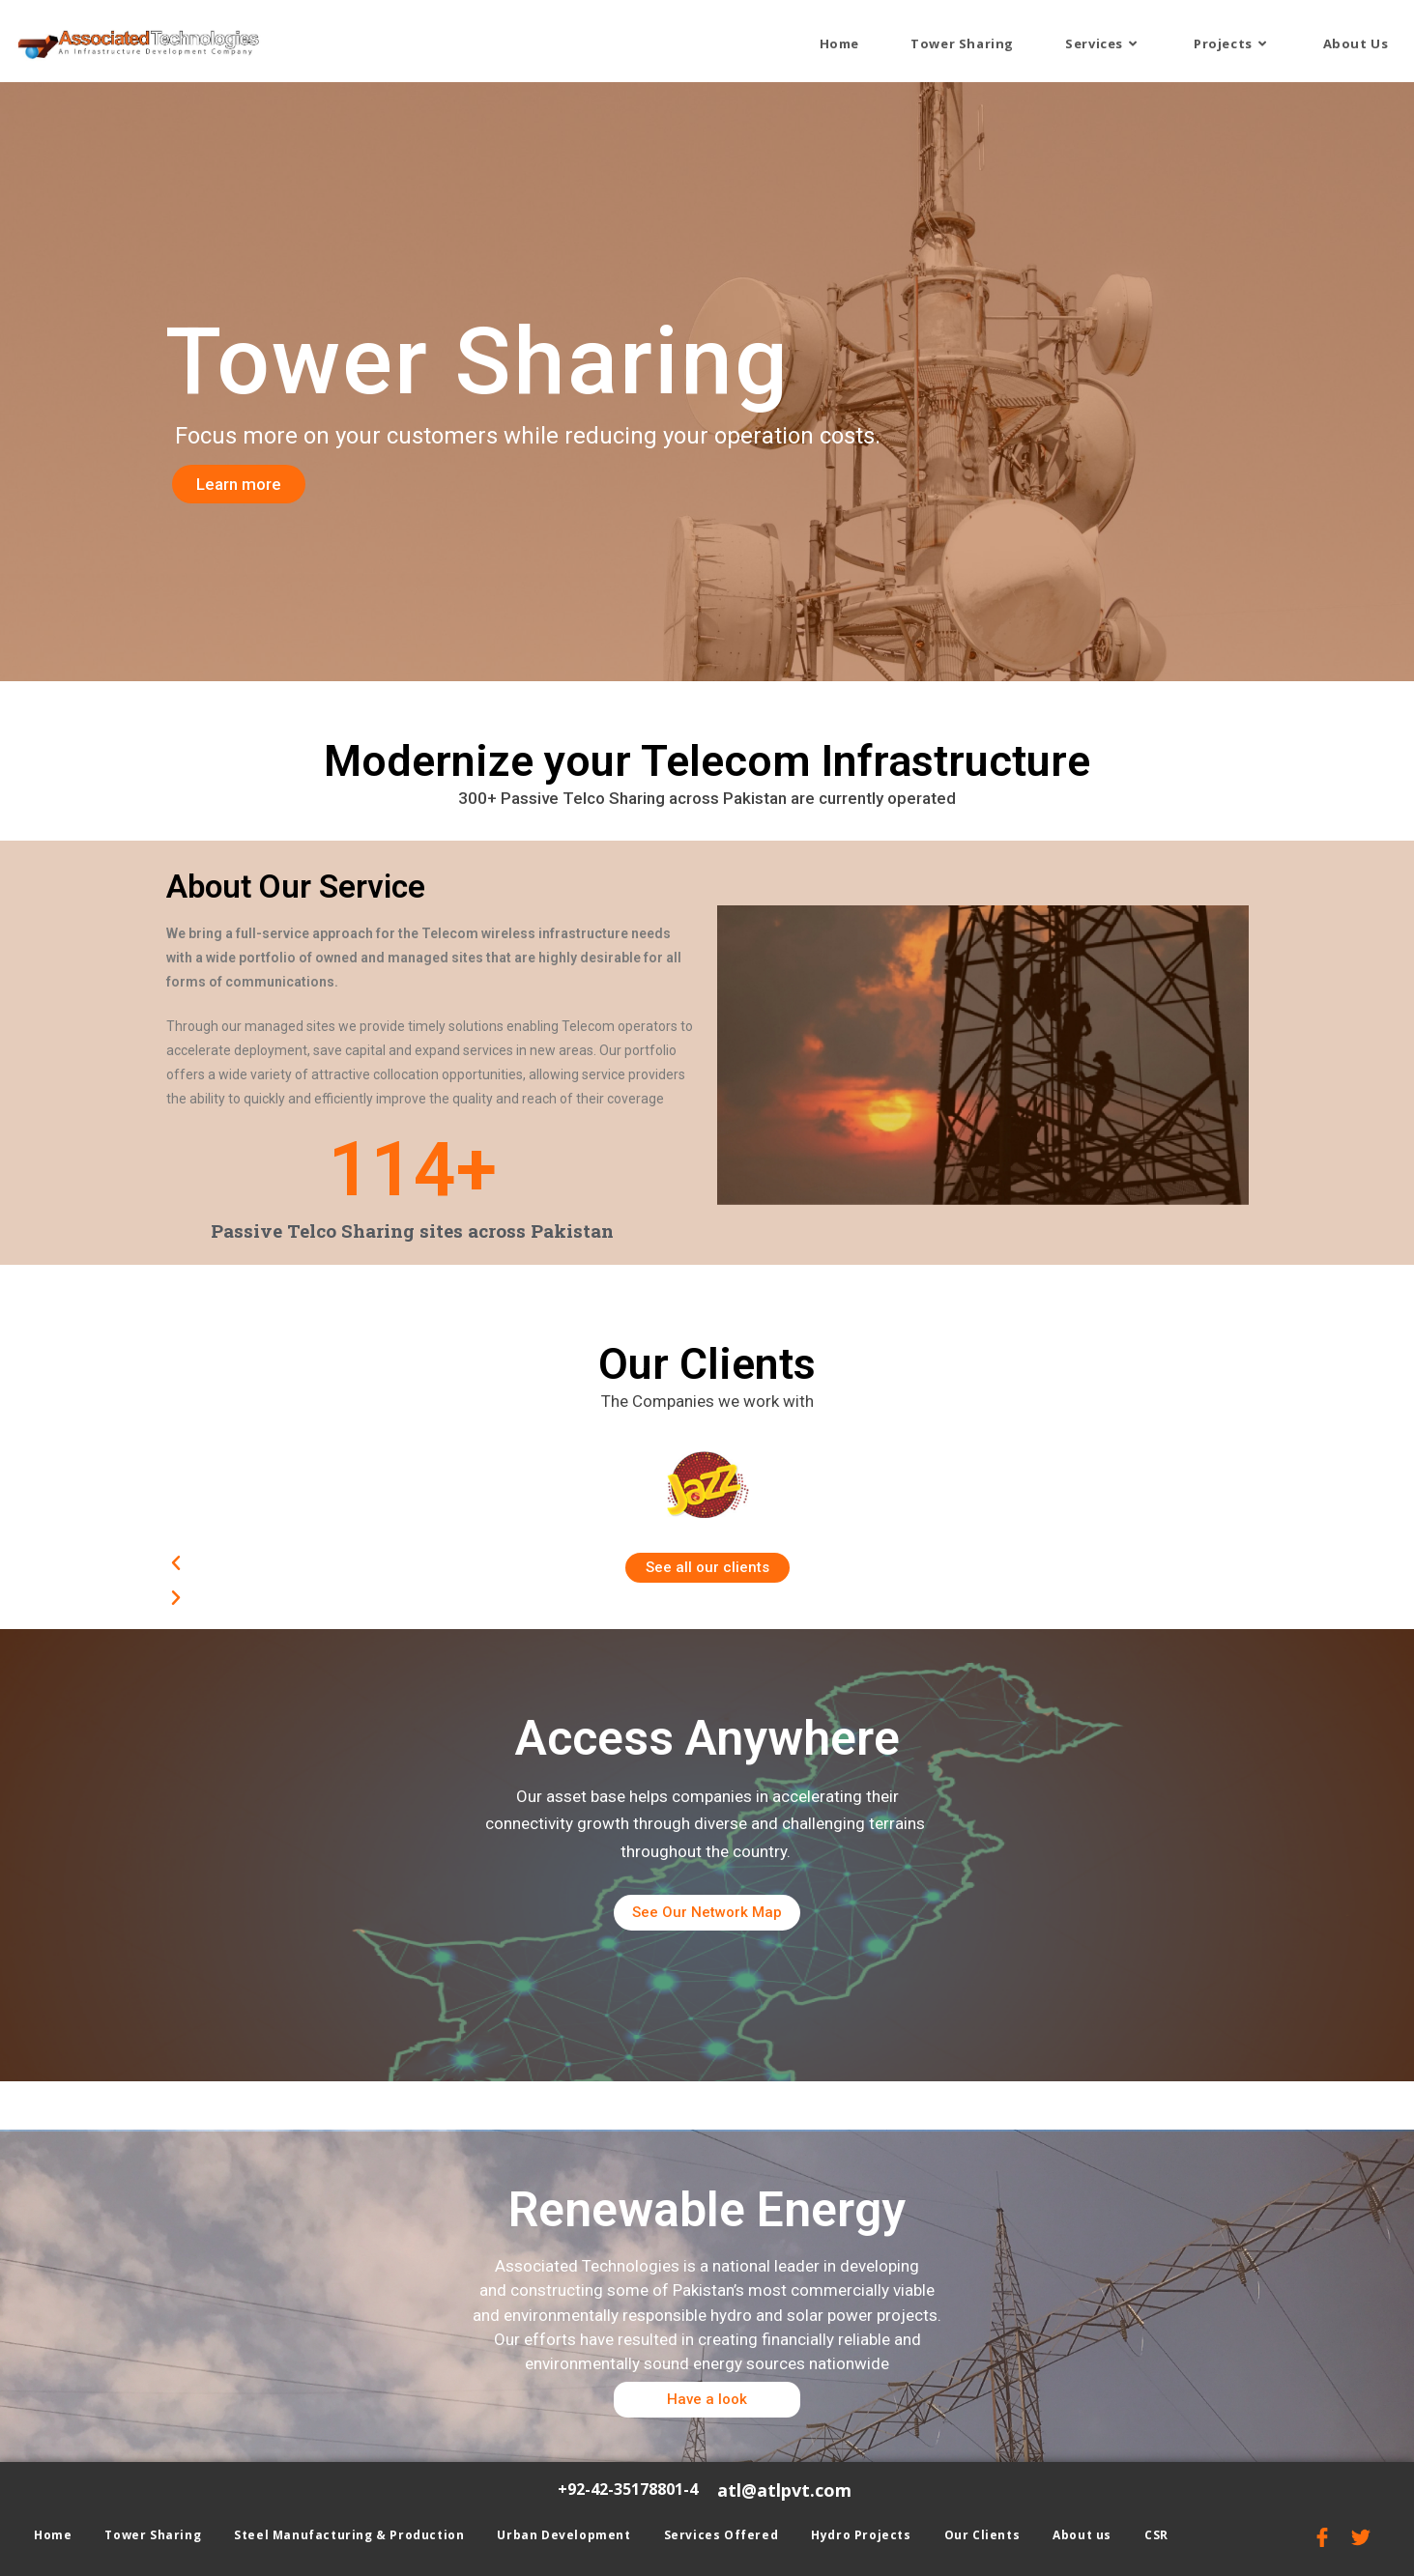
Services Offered (721, 2535)
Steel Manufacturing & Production (349, 2535)
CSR (1156, 2535)
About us (1082, 2535)
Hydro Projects (860, 2535)
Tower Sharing (152, 2535)
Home (53, 2535)
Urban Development (563, 2535)
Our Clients (982, 2535)
